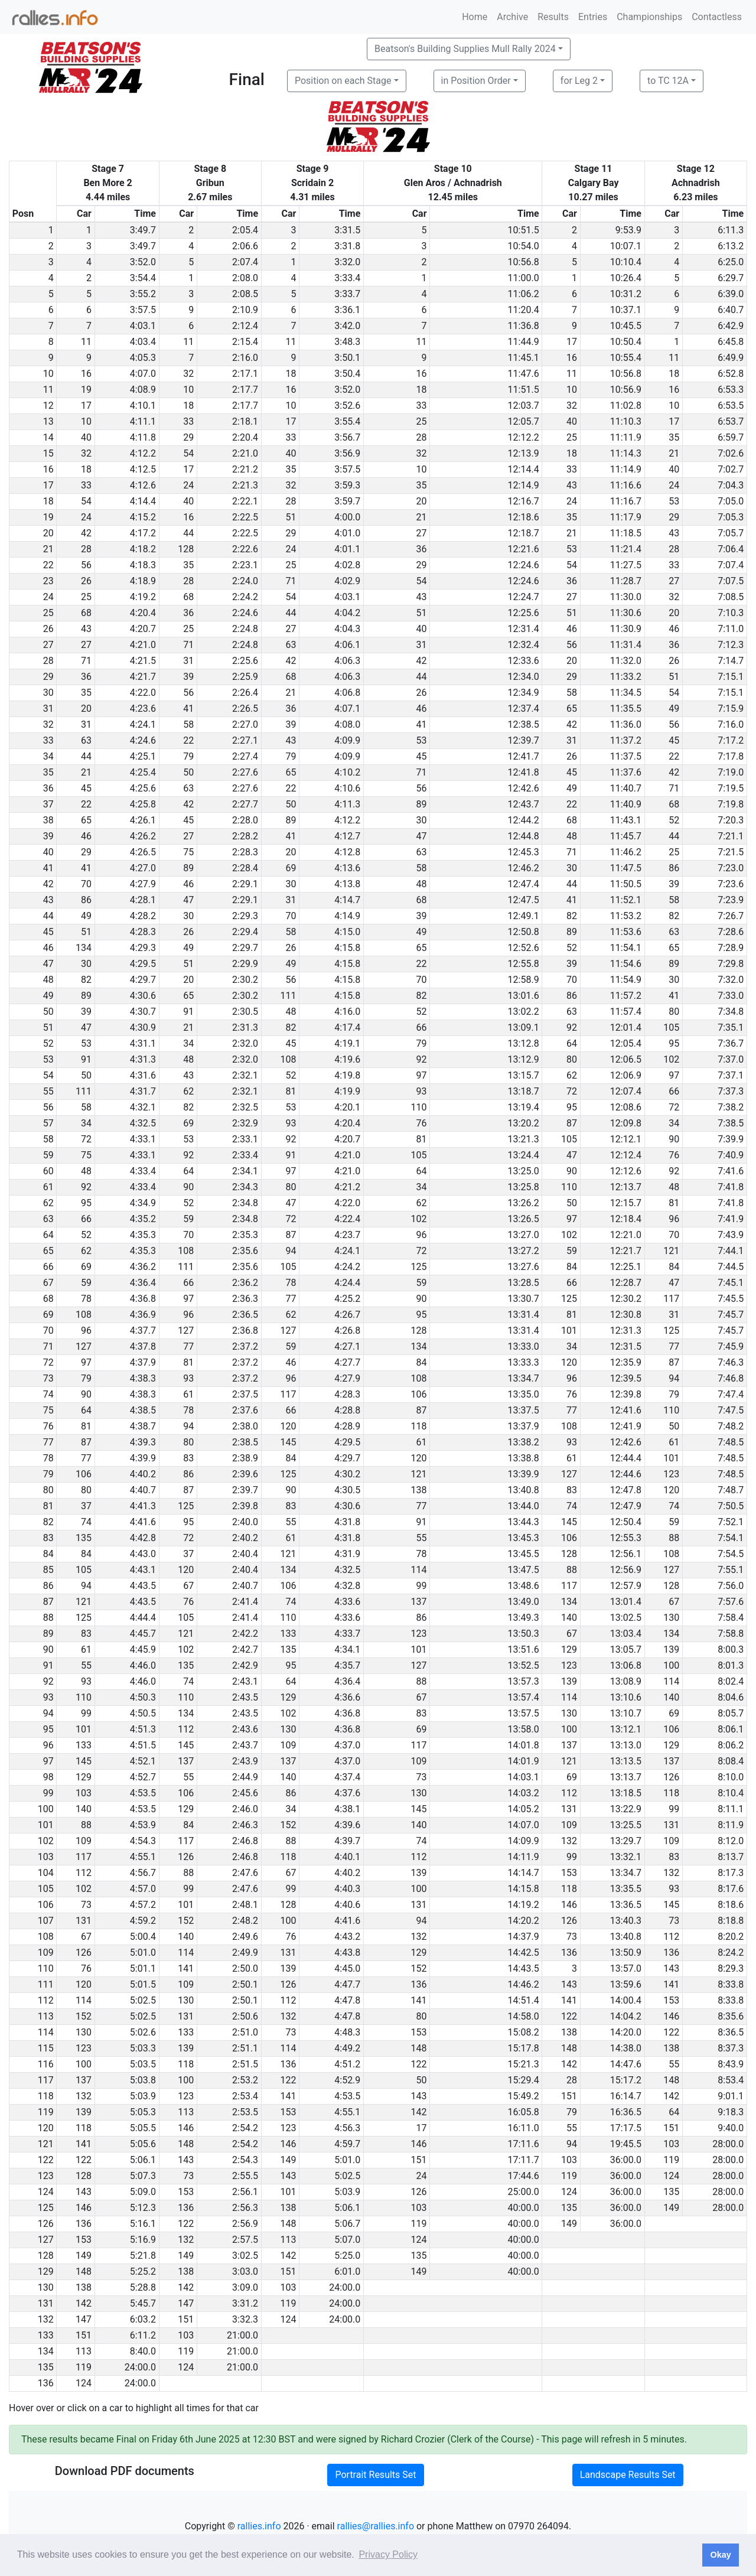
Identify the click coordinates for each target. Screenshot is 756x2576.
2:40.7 (245, 1585)
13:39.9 (523, 1474)
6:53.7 (731, 421)
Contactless (717, 16)
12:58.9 (523, 979)
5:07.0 (347, 2239)
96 (674, 1219)
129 (569, 1649)
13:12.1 (625, 1729)
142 (569, 2064)
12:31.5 (625, 1346)
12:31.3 (625, 1330)
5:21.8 (143, 2255)
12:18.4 (625, 1219)
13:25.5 (625, 1825)
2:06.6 (245, 246)
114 (419, 1569)
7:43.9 (731, 1234)
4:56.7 (143, 1872)
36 (421, 549)
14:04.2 (625, 2016)
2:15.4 (245, 341)
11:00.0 (523, 278)
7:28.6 (731, 931)
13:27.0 (523, 1234)
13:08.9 (625, 1681)
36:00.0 (625, 2159)
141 (186, 1968)
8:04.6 (731, 1697)
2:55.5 (245, 2175)
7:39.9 (731, 1139)
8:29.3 (731, 1968)
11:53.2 (625, 915)
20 (421, 501)
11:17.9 (625, 517)
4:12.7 (347, 836)
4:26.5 (143, 852)
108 (288, 1059)
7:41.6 (731, 1171)
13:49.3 (523, 1617)
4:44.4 (143, 1617)
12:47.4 (523, 884)
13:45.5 (523, 1553)
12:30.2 (625, 1298)
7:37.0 (731, 1059)
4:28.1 (143, 900)
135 (84, 1537)
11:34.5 (625, 692)
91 (188, 1011)
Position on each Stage (343, 80)
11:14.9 (625, 469)
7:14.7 (731, 660)
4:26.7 (347, 1314)
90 (674, 1139)
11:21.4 (625, 549)
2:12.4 (245, 325)
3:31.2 (245, 2303)
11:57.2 (625, 995)
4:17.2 (143, 533)
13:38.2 (523, 1442)
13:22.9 (625, 1809)
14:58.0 (523, 2016)
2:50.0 (245, 1968)
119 (671, 2159)
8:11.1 (731, 1809)
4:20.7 (143, 628)
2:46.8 (245, 1840)
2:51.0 (245, 2032)
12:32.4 (523, 644)
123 (671, 1474)
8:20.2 (731, 1936)
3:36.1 (347, 309)
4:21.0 (143, 644)
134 (84, 947)
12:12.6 (625, 1171)
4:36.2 (143, 1266)
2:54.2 (245, 2128)
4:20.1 (347, 1107)
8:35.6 (731, 2016)
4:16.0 (347, 1011)
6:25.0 (731, 262)
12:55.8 (523, 963)
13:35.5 (625, 1888)
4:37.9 (143, 1362)
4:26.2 (143, 836)
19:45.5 (625, 2144)
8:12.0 (731, 1840)
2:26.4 (245, 692)
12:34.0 (523, 676)
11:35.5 (625, 708)
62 (571, 1075)
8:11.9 (731, 1825)
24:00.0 (344, 2287)
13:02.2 (523, 1011)
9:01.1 (731, 2096)
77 (290, 1298)
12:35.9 (625, 1362)
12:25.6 (523, 612)
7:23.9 (731, 900)
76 (421, 1123)
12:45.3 (523, 852)
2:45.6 (245, 1793)
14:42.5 (523, 1952)
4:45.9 (143, 1649)
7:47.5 (731, 1410)
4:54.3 (143, 1840)
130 (671, 1617)
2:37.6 (245, 1410)
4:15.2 (143, 517)
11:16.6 (625, 485)
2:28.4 (245, 868)
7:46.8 (731, 1378)
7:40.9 (731, 1155)
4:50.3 (143, 1697)
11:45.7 (625, 836)
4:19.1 (347, 1043)
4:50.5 (143, 1713)
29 (188, 437)
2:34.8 (245, 1203)
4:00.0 (347, 517)
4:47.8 (347, 2000)
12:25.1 (625, 1266)
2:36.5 (245, 1314)
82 (571, 915)
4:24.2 (347, 1266)
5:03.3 (143, 2048)
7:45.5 (731, 1298)
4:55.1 (143, 1856)
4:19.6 (347, 1059)
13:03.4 (625, 1633)
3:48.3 (347, 341)
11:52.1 (625, 900)
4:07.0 (143, 373)
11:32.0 (625, 660)
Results (553, 16)
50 (188, 772)
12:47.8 (625, 1490)
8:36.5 (731, 2032)
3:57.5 (143, 309)
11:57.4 (625, 1011)
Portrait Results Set (375, 2474)
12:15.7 (625, 1203)
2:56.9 (245, 2223)
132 (569, 1840)
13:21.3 (523, 1139)
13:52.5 (523, 1665)
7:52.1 (731, 1522)
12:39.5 (625, 1378)
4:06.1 (347, 644)
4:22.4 (347, 1219)
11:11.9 (625, 437)
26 (86, 581)
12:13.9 (523, 453)
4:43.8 (347, 1952)
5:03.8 (143, 2080)
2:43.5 (245, 1697)
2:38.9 (245, 1458)
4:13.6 (347, 868)
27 (421, 533)
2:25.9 (245, 676)
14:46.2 (523, 1984)
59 (188, 1219)
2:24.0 (245, 581)
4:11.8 (143, 437)
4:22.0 (143, 692)
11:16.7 (625, 501)
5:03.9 (143, 2096)
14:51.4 (523, 2000)
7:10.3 (731, 612)
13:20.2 (523, 1123)
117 (671, 1298)
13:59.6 (625, 1984)
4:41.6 (143, 1522)
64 (571, 1043)
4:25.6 (143, 788)
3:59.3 (347, 485)
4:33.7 (347, 1633)
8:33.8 (731, 1984)
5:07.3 (143, 2175)
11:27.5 (625, 565)
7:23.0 (731, 868)
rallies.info (259, 2526)
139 (671, 1649)
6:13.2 (731, 246)
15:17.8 (523, 2048)
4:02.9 (347, 581)
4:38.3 (143, 1378)
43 (571, 485)
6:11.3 (731, 230)
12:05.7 (523, 421)
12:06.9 (625, 1075)
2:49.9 (245, 1952)
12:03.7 (523, 405)
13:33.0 (523, 1346)
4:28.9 (347, 1426)
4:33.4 (143, 1171)
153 (569, 1872)
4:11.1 (143, 421)
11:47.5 (625, 868)
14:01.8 (523, 1745)
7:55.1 (731, 1569)
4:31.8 (347, 1522)
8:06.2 (731, 1745)
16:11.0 (523, 2128)
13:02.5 (625, 1617)
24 (188, 485)
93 (421, 1091)
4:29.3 (143, 947)
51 (290, 517)
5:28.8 (143, 2287)
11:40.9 (625, 804)
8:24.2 (731, 1952)
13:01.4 (625, 1601)
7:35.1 (731, 1027)
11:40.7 (625, 788)
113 (186, 2112)
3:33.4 (347, 278)
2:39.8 (245, 1506)
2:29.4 (245, 931)
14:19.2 (523, 1904)
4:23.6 (143, 708)
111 (288, 995)
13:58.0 (523, 1729)
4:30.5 (347, 1490)
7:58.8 (731, 1633)
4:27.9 (143, 884)
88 (674, 1537)
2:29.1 (245, 884)
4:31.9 (347, 1553)
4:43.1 (143, 1569)
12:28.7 (625, 1282)
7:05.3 (731, 517)
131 (569, 1809)
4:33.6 (347, 1601)
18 (290, 373)
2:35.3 (245, 1234)
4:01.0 (347, 533)
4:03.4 (143, 341)
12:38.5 (523, 724)
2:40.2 (245, 1537)
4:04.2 (347, 612)
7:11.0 (731, 628)
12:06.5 (625, 1059)
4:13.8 (347, 884)
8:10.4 (731, 1793)
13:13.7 (625, 1777)
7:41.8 (731, 1187)
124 (671, 2175)
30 (421, 820)
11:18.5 (625, 533)
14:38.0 (625, 2048)
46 (571, 628)
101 (569, 1330)
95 (674, 1043)
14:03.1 (523, 1777)
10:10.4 (625, 262)
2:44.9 (245, 1777)
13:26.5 (523, 1219)
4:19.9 (347, 1091)
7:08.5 (731, 597)
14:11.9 (523, 1856)
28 (421, 437)
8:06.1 (731, 1729)
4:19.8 (347, 1075)
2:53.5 (245, 2112)
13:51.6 (523, 1649)
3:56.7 (347, 437)
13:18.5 (625, 1793)
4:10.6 (347, 788)
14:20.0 (625, 2032)
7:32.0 (731, 979)
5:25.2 (143, 2271)
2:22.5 (245, 517)
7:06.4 (731, 549)
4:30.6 (143, 995)
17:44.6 (523, 2175)
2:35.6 (245, 1250)
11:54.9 (625, 979)
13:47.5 (523, 1569)
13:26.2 (523, 1203)
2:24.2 (245, 597)
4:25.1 (143, 756)
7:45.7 (731, 1314)
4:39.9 (143, 1458)
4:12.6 (143, 485)
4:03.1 (143, 325)
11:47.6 (523, 373)
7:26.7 (731, 915)
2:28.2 (245, 836)
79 (188, 756)
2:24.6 (245, 612)
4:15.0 (347, 931)
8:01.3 (731, 1665)
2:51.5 (245, 2064)
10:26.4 (625, 278)
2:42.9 (245, 1665)
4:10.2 (347, 772)
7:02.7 (731, 469)
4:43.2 (347, 1936)
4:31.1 (143, 1043)
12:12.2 (523, 437)
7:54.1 (731, 1537)
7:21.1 (731, 836)
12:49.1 (523, 915)
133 (288, 1633)
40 (571, 421)
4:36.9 (143, 1314)
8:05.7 (731, 1713)
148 (419, 2048)
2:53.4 (245, 2096)
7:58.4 (731, 1617)
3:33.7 (347, 293)
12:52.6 (523, 947)
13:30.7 (523, 1298)
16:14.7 (625, 2096)
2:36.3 (245, 1298)
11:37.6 (625, 772)
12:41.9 (625, 1426)
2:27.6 (245, 772)
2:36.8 (245, 1330)
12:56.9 (625, 1569)
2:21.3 (245, 485)
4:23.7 (347, 1234)
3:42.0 (347, 325)
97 (421, 1075)
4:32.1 (143, 1107)
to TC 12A (668, 80)
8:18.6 (731, 1904)
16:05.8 (523, 2112)
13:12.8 (523, 1043)
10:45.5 (625, 325)
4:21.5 (143, 660)
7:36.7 (731, 1043)
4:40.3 (347, 1888)
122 (569, 2016)
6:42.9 (731, 325)
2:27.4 (245, 756)
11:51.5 (523, 389)
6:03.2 (143, 2319)
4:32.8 (347, 1585)
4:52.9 (347, 2080)
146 (569, 1904)
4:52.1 (143, 1761)
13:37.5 (523, 1410)
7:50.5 (731, 1506)
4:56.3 (347, 2128)
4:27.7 (347, 1362)
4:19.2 (143, 597)
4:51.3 (143, 1729)
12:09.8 (625, 1123)
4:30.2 (347, 1474)
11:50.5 (625, 884)
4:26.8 (347, 1330)
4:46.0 (143, 1665)
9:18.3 (731, 2112)
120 (569, 1362)
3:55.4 (347, 421)
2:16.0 (245, 357)
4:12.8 (347, 852)
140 (569, 1617)
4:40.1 (347, 1856)
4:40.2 (143, 1474)
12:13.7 (625, 1187)
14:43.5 (523, 1968)
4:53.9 (143, 1825)
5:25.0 (347, 2255)
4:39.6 (347, 1825)
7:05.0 (731, 501)
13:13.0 (625, 1745)
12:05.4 (625, 1043)
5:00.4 (143, 1936)
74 (571, 1506)
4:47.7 (347, 1984)
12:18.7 (523, 533)
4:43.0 (143, 1553)
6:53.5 (731, 405)
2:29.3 (245, 915)
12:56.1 (625, 1553)
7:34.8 (731, 1011)
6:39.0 (731, 293)
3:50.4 (347, 373)
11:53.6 (625, 931)
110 (419, 1107)
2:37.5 (245, 1394)
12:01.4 (625, 1027)
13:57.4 (523, 1697)
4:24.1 (143, 724)
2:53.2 (245, 2080)
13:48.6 (523, 1585)
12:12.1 (625, 1139)
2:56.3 (245, 2207)
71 (290, 581)
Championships (649, 16)
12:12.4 (625, 1155)
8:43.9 (731, 2064)
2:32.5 (245, 1107)
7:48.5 (731, 1442)
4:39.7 (347, 1840)
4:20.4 (143, 612)
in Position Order (476, 80)
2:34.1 (245, 1171)
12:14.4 (523, 469)
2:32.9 (245, 1123)
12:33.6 (523, 660)
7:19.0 (731, 772)
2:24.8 (245, 628)
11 (86, 341)
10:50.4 (625, 341)
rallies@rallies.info (375, 2526)
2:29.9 (245, 963)
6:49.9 (731, 357)
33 (421, 405)
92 (571, 1027)
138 (419, 1490)
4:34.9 (143, 1203)
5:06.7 (347, 2223)
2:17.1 (245, 373)
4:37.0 (347, 1745)
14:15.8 (523, 1888)
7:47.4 (731, 1394)
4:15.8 (347, 947)
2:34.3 (245, 1187)
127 (186, 1330)
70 (86, 884)
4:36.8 (143, 1298)
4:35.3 (143, 1234)
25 (421, 421)
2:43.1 (245, 1681)
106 (419, 1394)
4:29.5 (143, 963)
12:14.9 (523, 485)
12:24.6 (523, 565)
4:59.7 (347, 2144)
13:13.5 (625, 1761)
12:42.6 (523, 788)
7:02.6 (731, 453)
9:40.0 (731, 2128)
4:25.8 (143, 804)
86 (674, 868)
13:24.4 (523, 1155)
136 (569, 1952)
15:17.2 (625, 2080)
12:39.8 (625, 1394)
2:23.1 (245, 565)
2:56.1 (245, 2191)
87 (571, 1123)
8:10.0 (731, 1777)
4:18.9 (143, 581)
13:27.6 (523, 1266)
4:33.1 (143, 1139)
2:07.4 (245, 262)
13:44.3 (523, 1522)
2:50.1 (245, 1984)
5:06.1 (143, 2159)
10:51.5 (523, 230)
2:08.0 (245, 278)
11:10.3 (625, 421)
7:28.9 (731, 947)
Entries (592, 16)
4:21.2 (347, 1187)
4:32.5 (143, 1123)
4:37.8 (143, 1346)
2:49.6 (245, 1936)
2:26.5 (245, 708)
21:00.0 (242, 2335)
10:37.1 (625, 309)
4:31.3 (143, 1059)
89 (421, 804)
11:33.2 (625, 676)
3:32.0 (347, 262)
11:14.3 (625, 453)
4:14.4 (143, 501)
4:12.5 (143, 469)
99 (421, 1585)
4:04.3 (347, 628)
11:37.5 (625, 756)
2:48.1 (245, 1904)
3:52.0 (143, 262)
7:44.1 (731, 1250)
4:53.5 (143, 1793)
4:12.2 (143, 453)
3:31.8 (347, 246)
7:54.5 (731, 1553)
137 (419, 1601)
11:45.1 (523, 357)
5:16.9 (143, 2239)
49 (674, 708)
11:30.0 (625, 597)
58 (571, 692)
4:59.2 (143, 1920)
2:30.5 (245, 1011)
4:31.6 (143, 1075)
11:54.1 (625, 947)
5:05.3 (143, 2112)
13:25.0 (523, 1171)
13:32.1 (625, 1856)
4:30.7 (143, 1011)
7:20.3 (731, 820)
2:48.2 (245, 1920)
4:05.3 (143, 357)
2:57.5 (245, 2239)
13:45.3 (523, 1537)
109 (288, 1745)
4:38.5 (143, 1410)
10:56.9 (625, 389)
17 (571, 341)
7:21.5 (731, 852)
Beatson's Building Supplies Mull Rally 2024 (465, 48)
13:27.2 (523, 1250)
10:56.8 (523, 262)
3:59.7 (347, 501)
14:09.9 (523, 1840)
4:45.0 (347, 1968)
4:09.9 (347, 740)
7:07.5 (731, 581)
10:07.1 (625, 246)
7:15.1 (731, 676)
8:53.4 (731, 2080)
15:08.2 (523, 2032)
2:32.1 (245, 1075)
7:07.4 (731, 565)
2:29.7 (245, 947)
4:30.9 (143, 1027)
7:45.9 (731, 1346)
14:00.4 (625, 2000)
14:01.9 (523, 1761)
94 (290, 1250)
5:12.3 (143, 2207)
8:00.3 (731, 1649)
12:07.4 (625, 1091)
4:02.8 (347, 565)
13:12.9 (523, 1059)
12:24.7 (523, 597)
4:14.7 (347, 900)
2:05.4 (245, 230)
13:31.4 (523, 1314)
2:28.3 (245, 852)
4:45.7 (143, 1633)
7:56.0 (731, 1585)
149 (288, 2159)
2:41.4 (245, 1601)
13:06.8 (625, 1665)
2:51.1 (245, 2048)
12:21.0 (625, 1234)
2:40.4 (245, 1553)
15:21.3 (523, 2064)
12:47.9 (625, 1506)
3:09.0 (245, 2287)
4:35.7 (347, 1665)
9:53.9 (628, 230)
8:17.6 (731, 1888)
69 (290, 868)
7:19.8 (731, 804)
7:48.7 (731, 1490)
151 (569, 2096)
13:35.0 (523, 1394)
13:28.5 (523, 1282)
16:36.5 (625, 2112)
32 (188, 373)
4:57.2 (143, 1904)
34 (188, 1043)
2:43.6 (245, 1729)
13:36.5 (625, 1904)
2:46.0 (245, 1809)
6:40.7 (731, 309)
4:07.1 (347, 708)
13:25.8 (523, 1187)
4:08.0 (347, 724)
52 (674, 820)
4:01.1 (347, 549)
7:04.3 (731, 485)
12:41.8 (523, 772)
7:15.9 (731, 708)
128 (186, 549)
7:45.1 (731, 1282)
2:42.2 (245, 1633)
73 (421, 1777)
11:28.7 (625, 581)
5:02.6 (143, 2032)
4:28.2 (143, 915)
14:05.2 (523, 1809)
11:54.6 (625, 963)
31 (421, 644)
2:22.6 (245, 549)
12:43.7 (523, 804)
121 (671, 1250)
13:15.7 (523, 1075)
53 (674, 501)
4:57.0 (143, 1888)
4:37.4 (347, 1777)
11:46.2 (625, 852)
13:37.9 (523, 1426)
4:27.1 (347, 1346)
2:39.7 (245, 1490)
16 (571, 357)
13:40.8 (523, 1490)
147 (186, 2303)
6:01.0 (347, 2271)
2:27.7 (245, 804)
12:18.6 (523, 517)
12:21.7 (625, 1250)
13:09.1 (523, 1027)
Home (474, 16)
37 (86, 1506)
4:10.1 (143, 405)
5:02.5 (143, 2000)
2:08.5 (245, 293)
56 (86, 565)
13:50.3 (523, 1633)
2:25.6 (245, 660)
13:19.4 (523, 1107)
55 (290, 1522)
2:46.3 (245, 1825)
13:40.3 (625, 1920)
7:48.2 (731, 1426)
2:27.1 (245, 740)
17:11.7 (523, 2159)
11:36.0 (625, 724)
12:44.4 (625, 1458)
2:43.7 (245, 1745)
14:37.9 (523, 1936)
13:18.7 (523, 1091)
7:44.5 (731, 1266)
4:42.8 (143, 1537)
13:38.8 (523, 1458)
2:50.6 (245, 2016)
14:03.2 (523, 1793)
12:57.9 (625, 1585)
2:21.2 (245, 469)
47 (421, 836)
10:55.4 (625, 357)
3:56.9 (347, 453)
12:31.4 (523, 628)
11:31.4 (625, 644)
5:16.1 (143, 2223)
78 (290, 1282)
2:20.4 (245, 437)
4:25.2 (347, 1298)
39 (188, 676)
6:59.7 (731, 437)
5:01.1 (143, 1968)
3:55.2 (143, 293)
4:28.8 (347, 1410)
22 (188, 740)
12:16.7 (523, 501)
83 (188, 1458)
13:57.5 (523, 1713)
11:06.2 (523, 293)
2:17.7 (245, 389)
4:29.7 (143, 979)
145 (288, 1442)
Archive (512, 16)
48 (571, 836)
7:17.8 (731, 756)
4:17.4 (347, 1027)
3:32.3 (245, 2319)
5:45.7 (143, 2303)
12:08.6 (625, 1107)
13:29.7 (625, 1840)
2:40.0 (245, 1522)
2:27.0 (245, 724)
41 (188, 708)
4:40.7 (143, 1490)
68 (188, 597)
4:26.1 (143, 820)
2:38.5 (245, 1442)
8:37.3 (731, 2048)
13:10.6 (625, 1697)
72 (571, 1091)
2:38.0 (245, 1426)
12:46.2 (523, 868)
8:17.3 (731, 1872)
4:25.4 (143, 772)
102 (671, 1059)
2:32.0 (245, 1043)
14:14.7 (523, 1872)
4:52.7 (143, 1777)
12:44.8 (523, 836)
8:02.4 (731, 1681)
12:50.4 (625, 1522)
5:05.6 (143, 2144)
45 (674, 740)
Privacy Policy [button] (388, 2554)
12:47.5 (523, 900)
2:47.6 (245, 1872)
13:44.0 (523, 1506)
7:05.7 (731, 533)
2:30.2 (245, 979)
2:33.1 (245, 1139)
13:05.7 (625, 1649)
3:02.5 (245, 2255)
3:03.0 (245, 2271)
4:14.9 (347, 915)
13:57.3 (523, 1681)
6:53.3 (731, 389)
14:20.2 (523, 1920)
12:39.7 (523, 740)
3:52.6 (347, 405)
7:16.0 (731, 724)
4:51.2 (347, 2064)
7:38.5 (731, 1123)
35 (674, 437)
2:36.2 (245, 1282)
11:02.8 (625, 405)
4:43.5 (143, 1585)
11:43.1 (625, 820)
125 (419, 1266)
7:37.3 (731, 1091)
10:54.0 (523, 246)
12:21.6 (523, 549)
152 (288, 1825)
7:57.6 (731, 1601)
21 (674, 453)
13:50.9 (625, 1952)
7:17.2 (731, 740)
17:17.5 (625, 2128)
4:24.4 (347, 1282)
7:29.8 (731, 963)
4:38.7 (143, 1426)
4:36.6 (347, 1697)
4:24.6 (143, 740)
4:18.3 (143, 565)
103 (84, 1793)
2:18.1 (245, 421)
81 (290, 1091)
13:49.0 (523, 1601)
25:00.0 (523, 2191)
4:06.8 (347, 692)
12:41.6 (625, 1410)
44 (188, 533)
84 (571, 1266)
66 (421, 1027)
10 (188, 389)
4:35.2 (143, 1219)
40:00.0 (523, 2207)
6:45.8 (731, 341)
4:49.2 (347, 2048)
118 (419, 1426)
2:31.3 (245, 1027)
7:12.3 (731, 644)
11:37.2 (625, 740)
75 (188, 852)
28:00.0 (728, 2144)
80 (674, 1011)
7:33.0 (731, 995)
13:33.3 (523, 1362)
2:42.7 (245, 1649)
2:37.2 (245, 1346)
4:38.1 (347, 1809)
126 (671, 1777)
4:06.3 (347, 660)
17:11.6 (523, 2144)
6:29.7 (731, 278)
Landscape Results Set (628, 2474)
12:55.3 (625, 1537)
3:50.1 (347, 357)
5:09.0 (143, 2191)
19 (86, 389)
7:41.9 (731, 1219)
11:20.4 (523, 309)
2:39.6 (245, 1474)
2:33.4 (245, 1155)
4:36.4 (143, 1282)
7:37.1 (731, 1075)
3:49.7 (143, 230)
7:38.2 (731, 1107)
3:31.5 (347, 230)
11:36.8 (523, 325)
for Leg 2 (579, 80)
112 (186, 1729)
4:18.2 (143, 549)
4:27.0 (143, 868)
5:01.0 (143, 1952)
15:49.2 (523, 2096)
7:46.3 (731, 1362)
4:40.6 (347, 1904)
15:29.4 (523, 2080)
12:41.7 (523, 756)
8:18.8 (731, 1920)
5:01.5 (143, 1984)
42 (86, 533)
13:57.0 (625, 1968)
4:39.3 (143, 1442)
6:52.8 (731, 373)
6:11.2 (143, 2335)
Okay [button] (720, 2554)
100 (671, 1665)
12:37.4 (523, 708)
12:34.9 (523, 692)
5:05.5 (143, 2128)
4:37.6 (347, 1793)
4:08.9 (143, 389)
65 (571, 708)
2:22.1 (245, 501)
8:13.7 (731, 1856)
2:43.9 (245, 1761)
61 (188, 1394)
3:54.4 (143, 278)
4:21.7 (143, 676)
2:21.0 (245, 453)
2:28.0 (245, 820)
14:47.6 (625, 2064)
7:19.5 (731, 788)
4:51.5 (143, 1745)
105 (671, 1027)
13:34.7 (523, 1378)
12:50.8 (523, 931)
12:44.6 (625, 1474)
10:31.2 (625, 293)
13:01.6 (523, 995)
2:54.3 (245, 2159)
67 (188, 1585)
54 (188, 453)
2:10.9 (245, 309)
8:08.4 (731, 1761)
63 (290, 644)
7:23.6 (731, 884)
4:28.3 (143, 931)
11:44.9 (523, 341)
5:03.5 (143, 2064)
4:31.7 (143, 1091)
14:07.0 (523, 1825)
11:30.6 (625, 612)
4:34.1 (347, 1649)
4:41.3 (143, 1506)
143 (671, 1968)
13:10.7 (625, 1713)
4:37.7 (143, 1330)
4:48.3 (347, 2032)
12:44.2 (523, 820)
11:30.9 (625, 628)
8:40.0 (143, 2351)
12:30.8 (625, 1314)
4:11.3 (347, 804)
